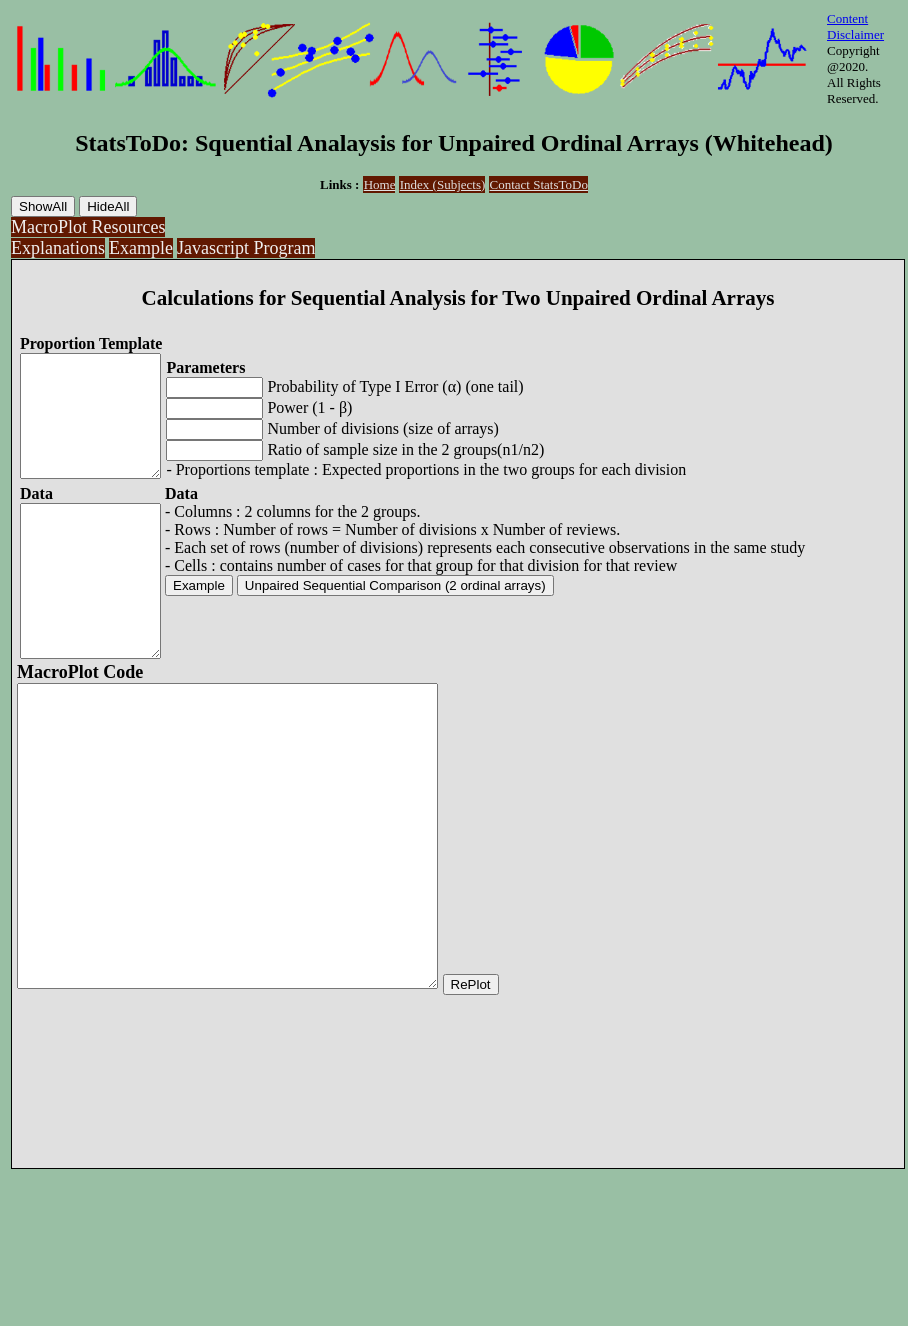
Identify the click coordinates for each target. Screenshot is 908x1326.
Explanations (58, 248)
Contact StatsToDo (539, 184)
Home (380, 184)
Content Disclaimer (855, 26)
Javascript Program (246, 248)
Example (141, 248)
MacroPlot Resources (88, 227)
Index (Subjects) (443, 184)
